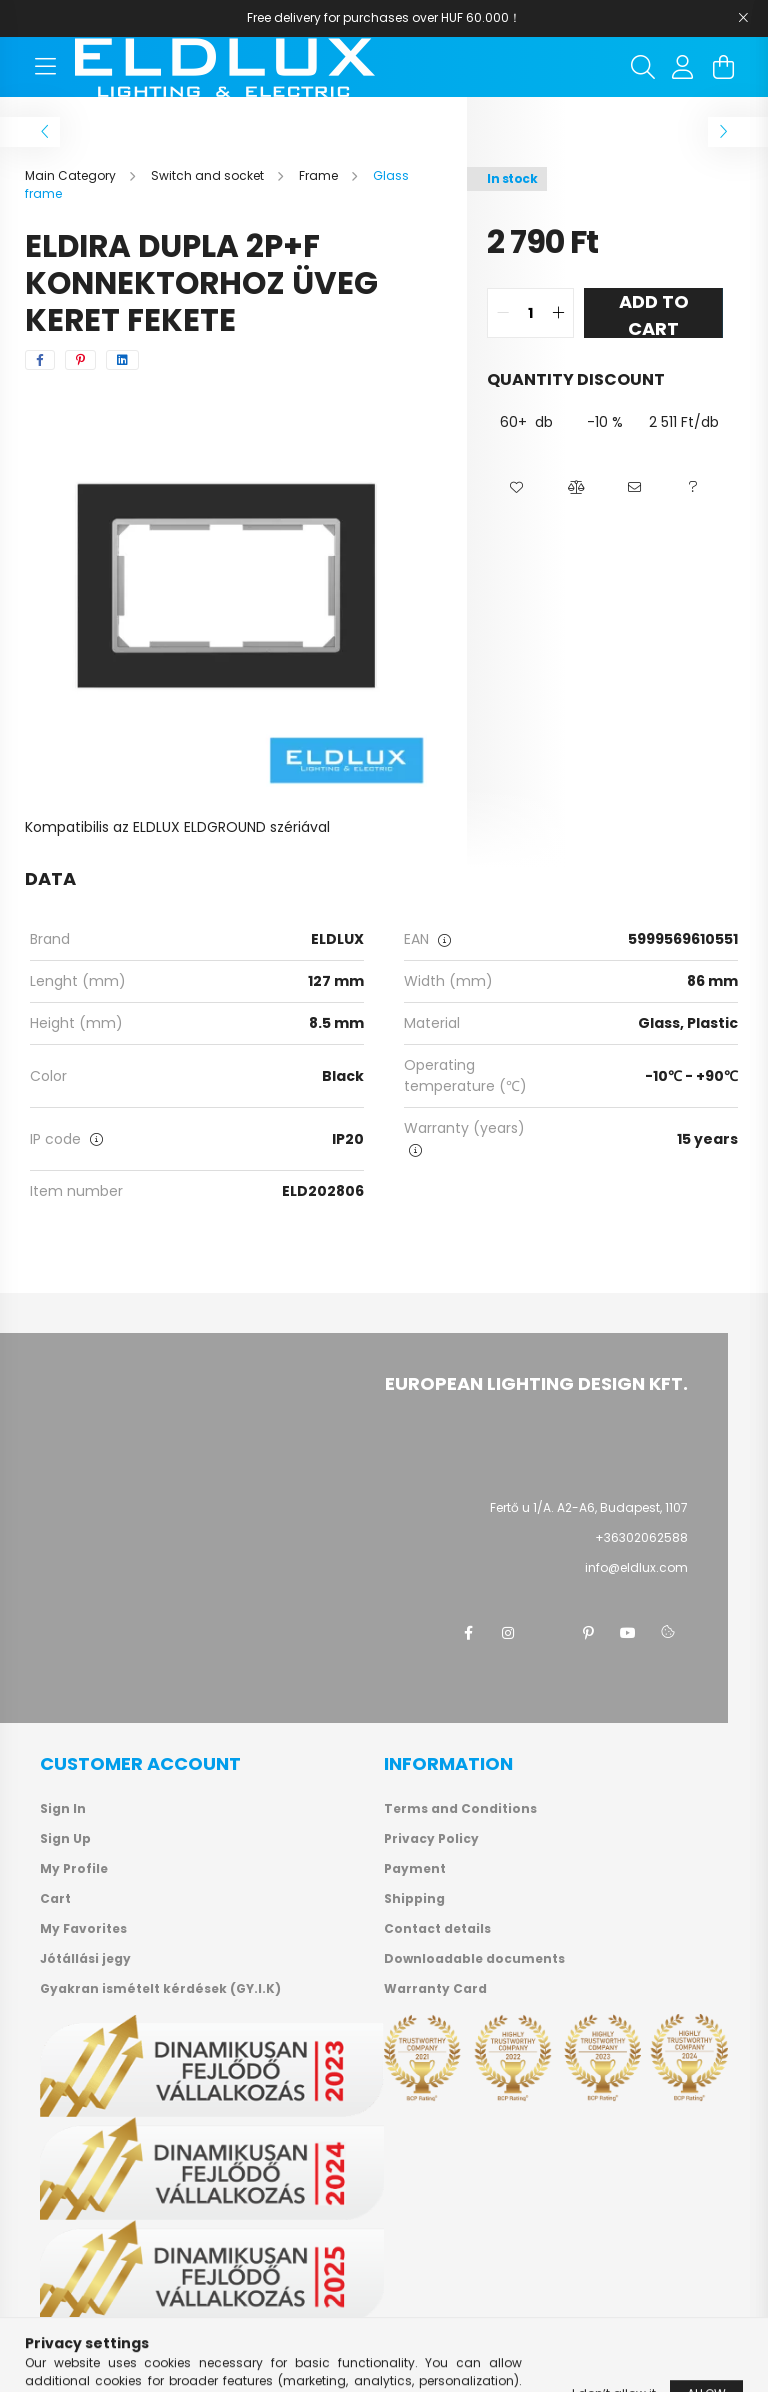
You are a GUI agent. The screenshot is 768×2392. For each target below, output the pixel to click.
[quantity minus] (503, 313)
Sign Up (65, 1839)
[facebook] (40, 360)
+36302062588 (641, 1537)
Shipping (414, 1899)
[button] (516, 488)
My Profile (74, 1869)
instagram (508, 1633)
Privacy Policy (431, 1839)
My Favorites (83, 1929)
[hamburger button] (45, 67)
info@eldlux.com (636, 1567)
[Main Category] (72, 175)
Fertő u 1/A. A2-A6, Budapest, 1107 (589, 1507)
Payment (415, 1869)
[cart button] (723, 67)
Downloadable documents (474, 1959)
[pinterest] (80, 360)
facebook (468, 1633)
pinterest (588, 1633)
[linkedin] (122, 360)
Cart (55, 1899)
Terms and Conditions (460, 1809)
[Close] (743, 18)
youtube (628, 1633)
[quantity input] (530, 313)
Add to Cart (654, 313)
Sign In (63, 1809)
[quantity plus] (558, 313)
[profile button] (683, 67)
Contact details (437, 1929)
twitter (548, 1633)
